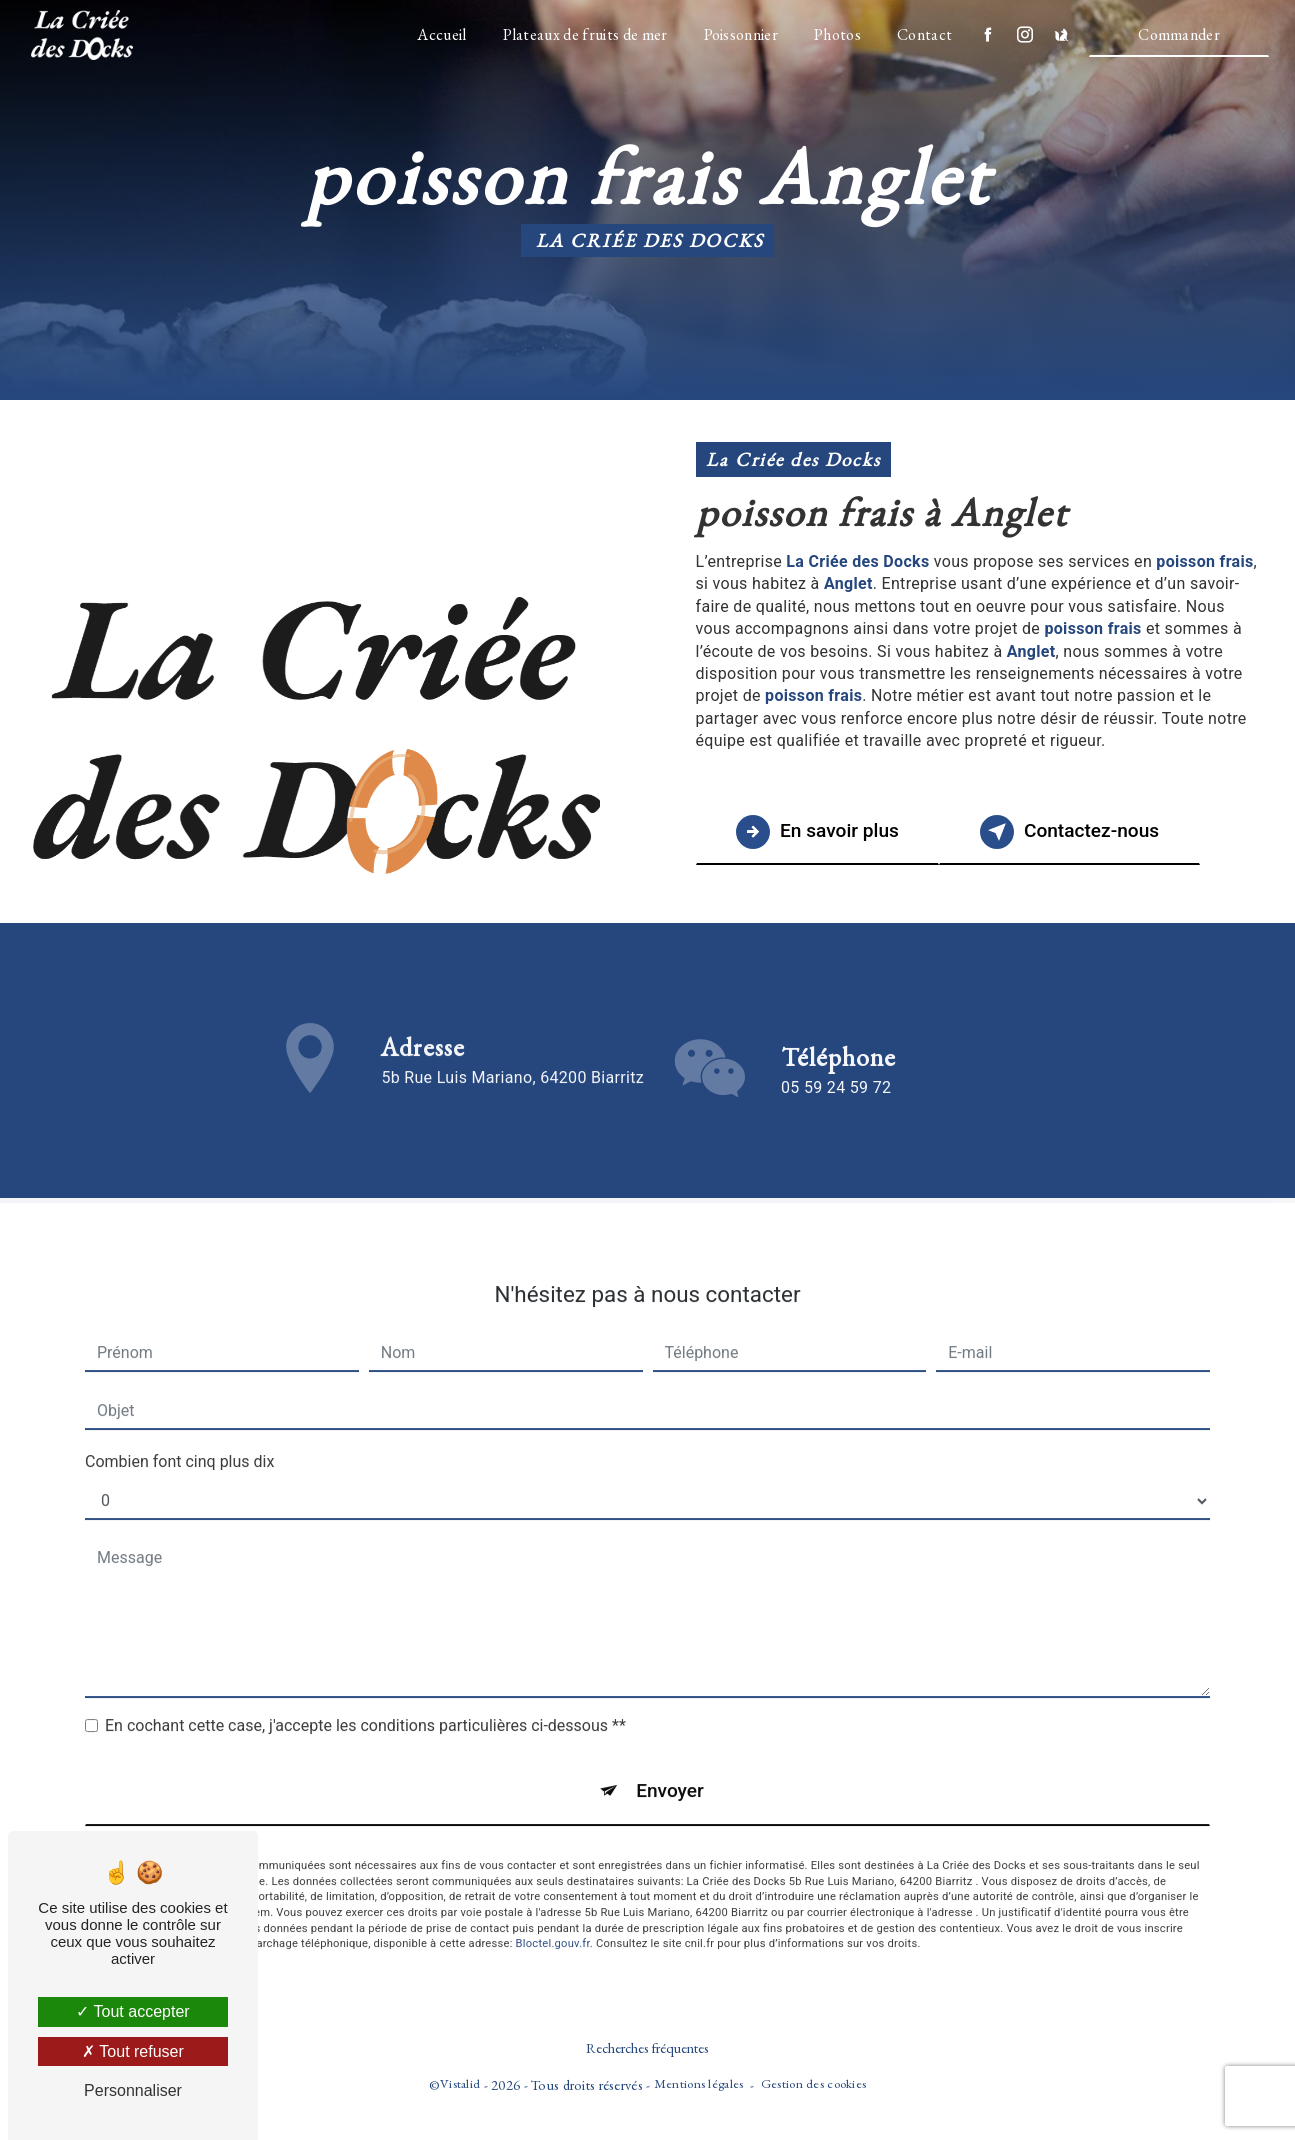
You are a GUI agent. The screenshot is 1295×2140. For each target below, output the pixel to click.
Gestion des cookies (813, 2083)
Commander (1179, 34)
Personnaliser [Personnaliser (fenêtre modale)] (133, 2090)
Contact (924, 34)
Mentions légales (699, 2083)
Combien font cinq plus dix (179, 1441)
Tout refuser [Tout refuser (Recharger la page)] (133, 2051)
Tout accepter (132, 2011)
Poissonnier (740, 34)
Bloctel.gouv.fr (553, 1923)
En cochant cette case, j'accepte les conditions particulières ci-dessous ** (365, 1705)
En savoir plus (818, 832)
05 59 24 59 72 (836, 1108)
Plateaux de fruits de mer (584, 34)
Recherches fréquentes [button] (647, 2047)
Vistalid (460, 2083)
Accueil (441, 34)
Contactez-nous (1072, 832)
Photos (837, 34)
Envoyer (670, 1770)
